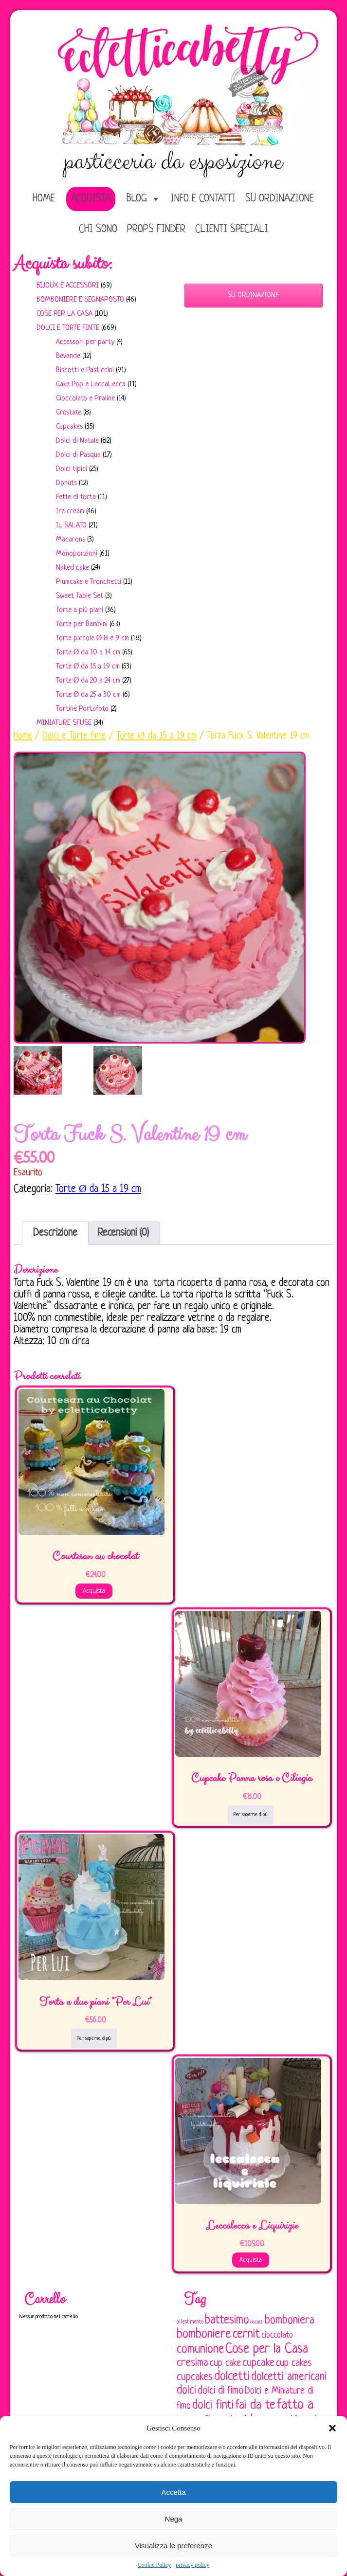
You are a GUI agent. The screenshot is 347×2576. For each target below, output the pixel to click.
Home (23, 736)
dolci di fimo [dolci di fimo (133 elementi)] (220, 2391)
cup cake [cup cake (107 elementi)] (225, 2363)
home (44, 198)
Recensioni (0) (123, 1233)
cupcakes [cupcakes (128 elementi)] (195, 2377)
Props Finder (156, 229)
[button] (332, 2428)
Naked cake (72, 568)
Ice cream (70, 511)
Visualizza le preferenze (173, 2545)
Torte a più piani (79, 610)
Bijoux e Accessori (68, 286)
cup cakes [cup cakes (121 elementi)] (294, 2363)
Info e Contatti (203, 198)
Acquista (90, 198)
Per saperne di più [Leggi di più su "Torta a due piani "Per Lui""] (94, 2038)
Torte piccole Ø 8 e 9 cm (92, 638)
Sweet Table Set (79, 596)
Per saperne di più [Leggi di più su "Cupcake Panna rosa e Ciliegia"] (251, 1815)
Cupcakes (69, 427)
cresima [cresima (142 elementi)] (192, 2363)
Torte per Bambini (82, 624)
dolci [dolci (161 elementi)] (186, 2390)
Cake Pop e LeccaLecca (91, 384)
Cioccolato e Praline (85, 399)
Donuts (66, 483)
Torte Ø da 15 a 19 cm (88, 667)
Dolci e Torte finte (68, 328)
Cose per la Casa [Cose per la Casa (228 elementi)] (266, 2349)
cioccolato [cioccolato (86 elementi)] (277, 2335)
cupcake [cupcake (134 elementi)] (258, 2363)
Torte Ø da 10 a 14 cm (88, 653)
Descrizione (55, 1233)
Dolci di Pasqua (78, 455)
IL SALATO (71, 526)
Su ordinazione (279, 198)
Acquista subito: (63, 263)
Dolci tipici (71, 469)
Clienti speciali (231, 229)
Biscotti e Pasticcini (85, 370)
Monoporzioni (76, 554)
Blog (137, 198)
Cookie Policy (154, 2564)
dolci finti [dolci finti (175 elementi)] (213, 2405)
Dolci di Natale (77, 441)
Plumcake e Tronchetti (88, 582)
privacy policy (192, 2564)
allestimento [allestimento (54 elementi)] (190, 2322)
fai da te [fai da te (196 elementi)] (255, 2405)
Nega (174, 2519)
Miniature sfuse (64, 723)
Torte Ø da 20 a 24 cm (88, 681)
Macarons (70, 540)
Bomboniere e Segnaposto (80, 300)
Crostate (68, 413)
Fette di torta (76, 497)
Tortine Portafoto (82, 709)
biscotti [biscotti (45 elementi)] (257, 2322)
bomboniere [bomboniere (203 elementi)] (204, 2334)
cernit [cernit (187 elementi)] (246, 2335)
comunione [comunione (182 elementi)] (200, 2349)
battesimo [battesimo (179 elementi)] (227, 2320)
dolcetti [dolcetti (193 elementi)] (232, 2377)
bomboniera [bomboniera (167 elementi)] (289, 2320)
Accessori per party (85, 342)
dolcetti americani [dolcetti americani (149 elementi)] (289, 2377)
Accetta (173, 2492)
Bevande (68, 356)
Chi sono (98, 229)
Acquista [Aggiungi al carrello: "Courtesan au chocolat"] (94, 1591)
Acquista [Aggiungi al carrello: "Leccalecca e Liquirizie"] (250, 2260)
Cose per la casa (64, 314)
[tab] (55, 1233)
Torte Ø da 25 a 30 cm (88, 695)
